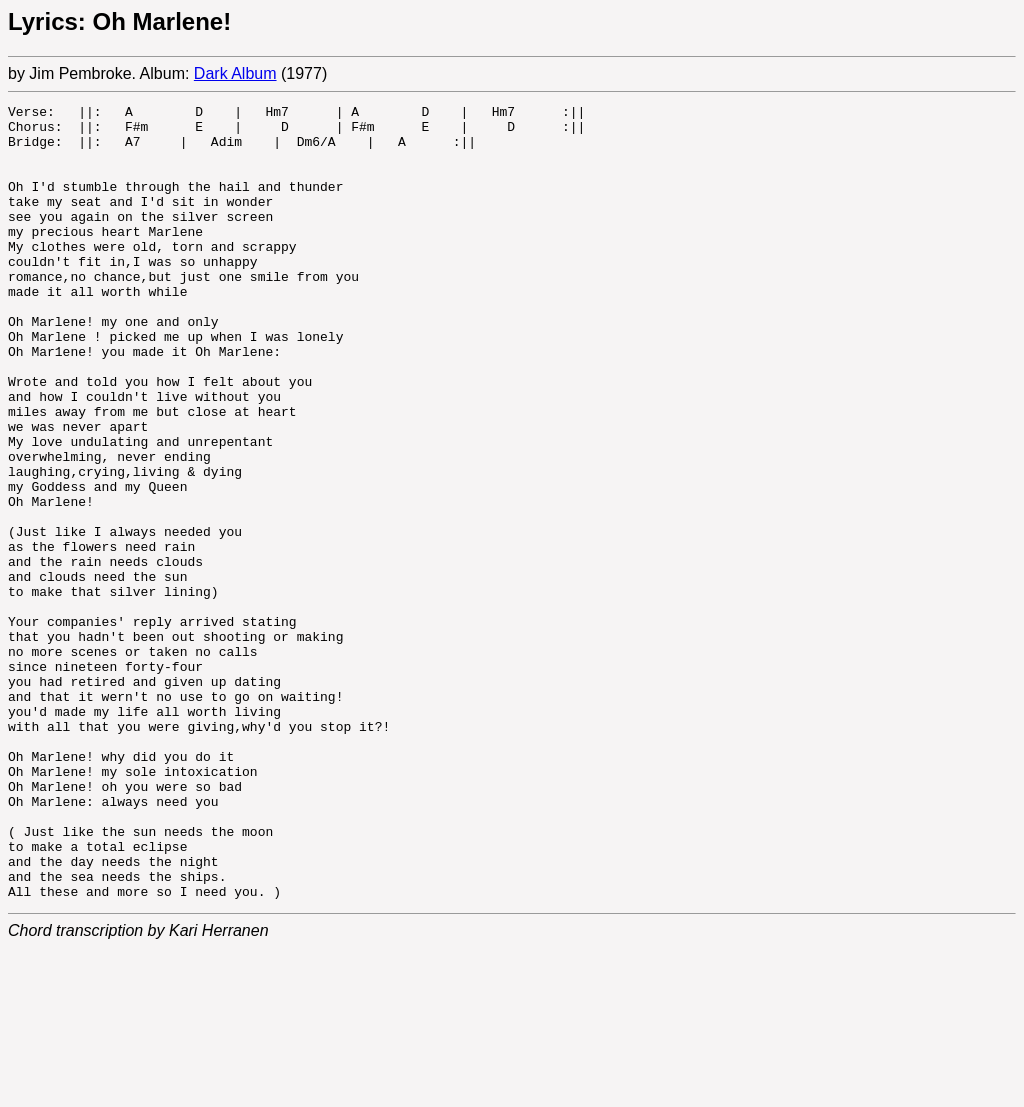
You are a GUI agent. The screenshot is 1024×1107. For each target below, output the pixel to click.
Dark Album (235, 73)
